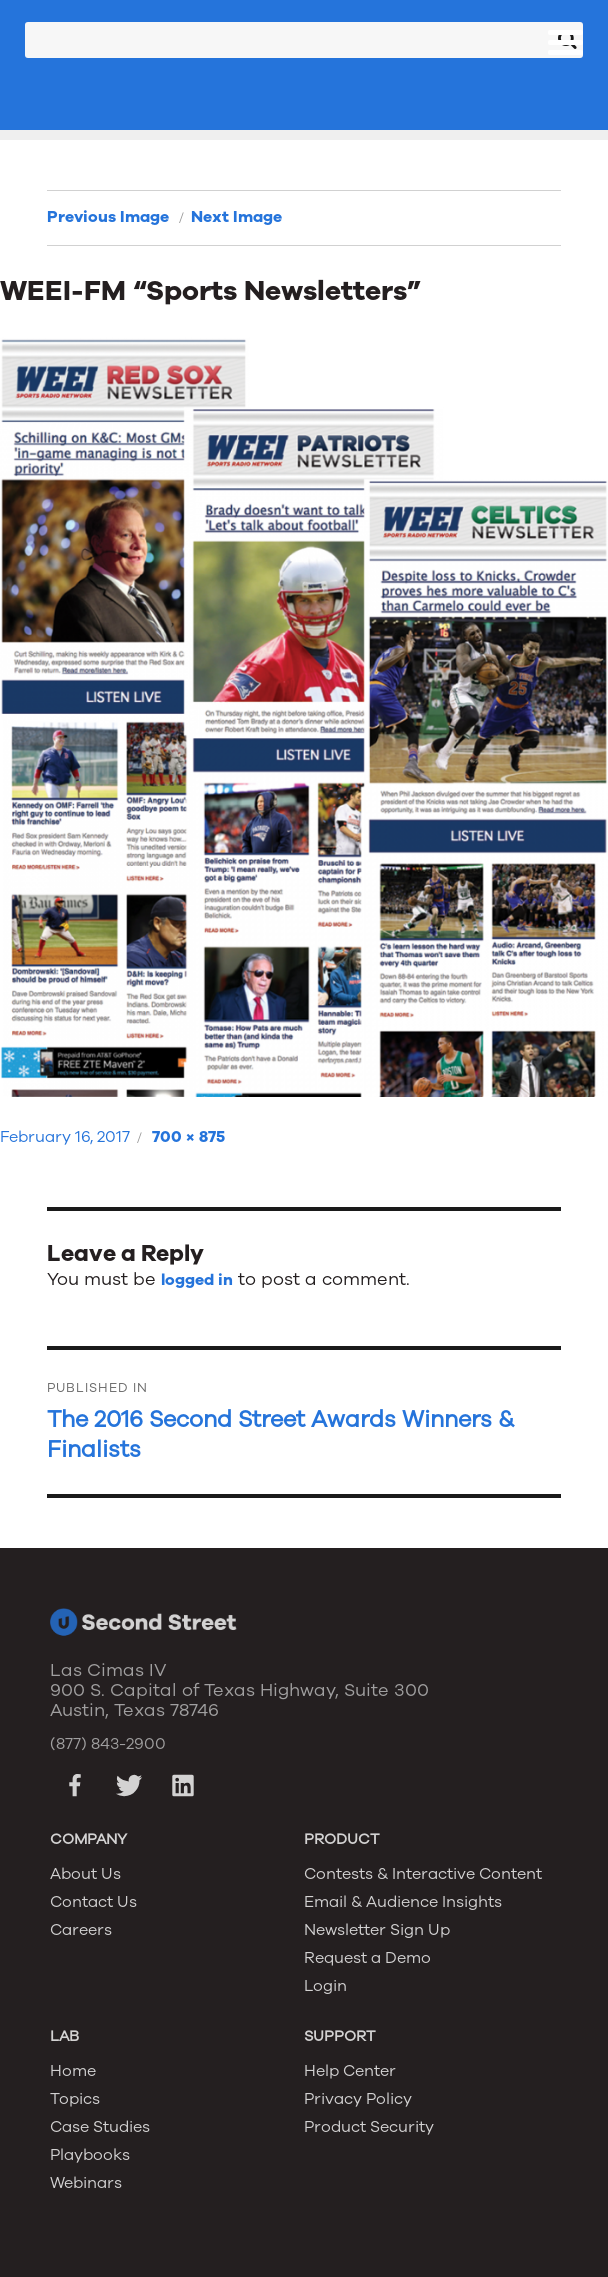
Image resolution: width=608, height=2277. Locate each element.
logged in (197, 1280)
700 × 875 (188, 1137)
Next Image (236, 217)
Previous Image (108, 217)
